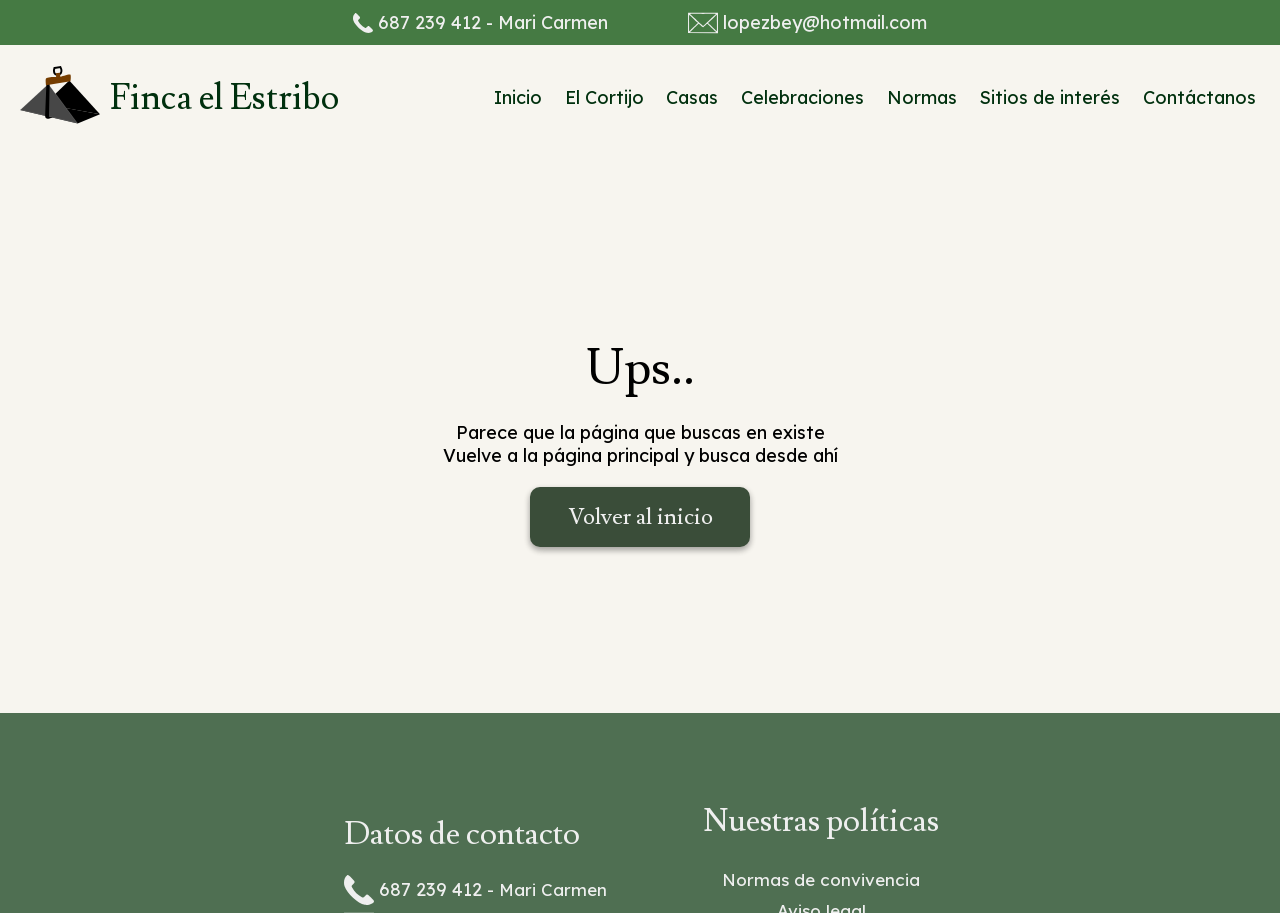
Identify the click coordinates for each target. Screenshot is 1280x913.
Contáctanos (1199, 97)
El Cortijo (604, 97)
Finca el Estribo (224, 98)
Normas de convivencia (821, 879)
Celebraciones (802, 97)
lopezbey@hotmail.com (825, 22)
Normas (922, 97)
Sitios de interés (1049, 97)
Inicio (518, 97)
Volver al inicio (640, 517)
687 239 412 (429, 22)
